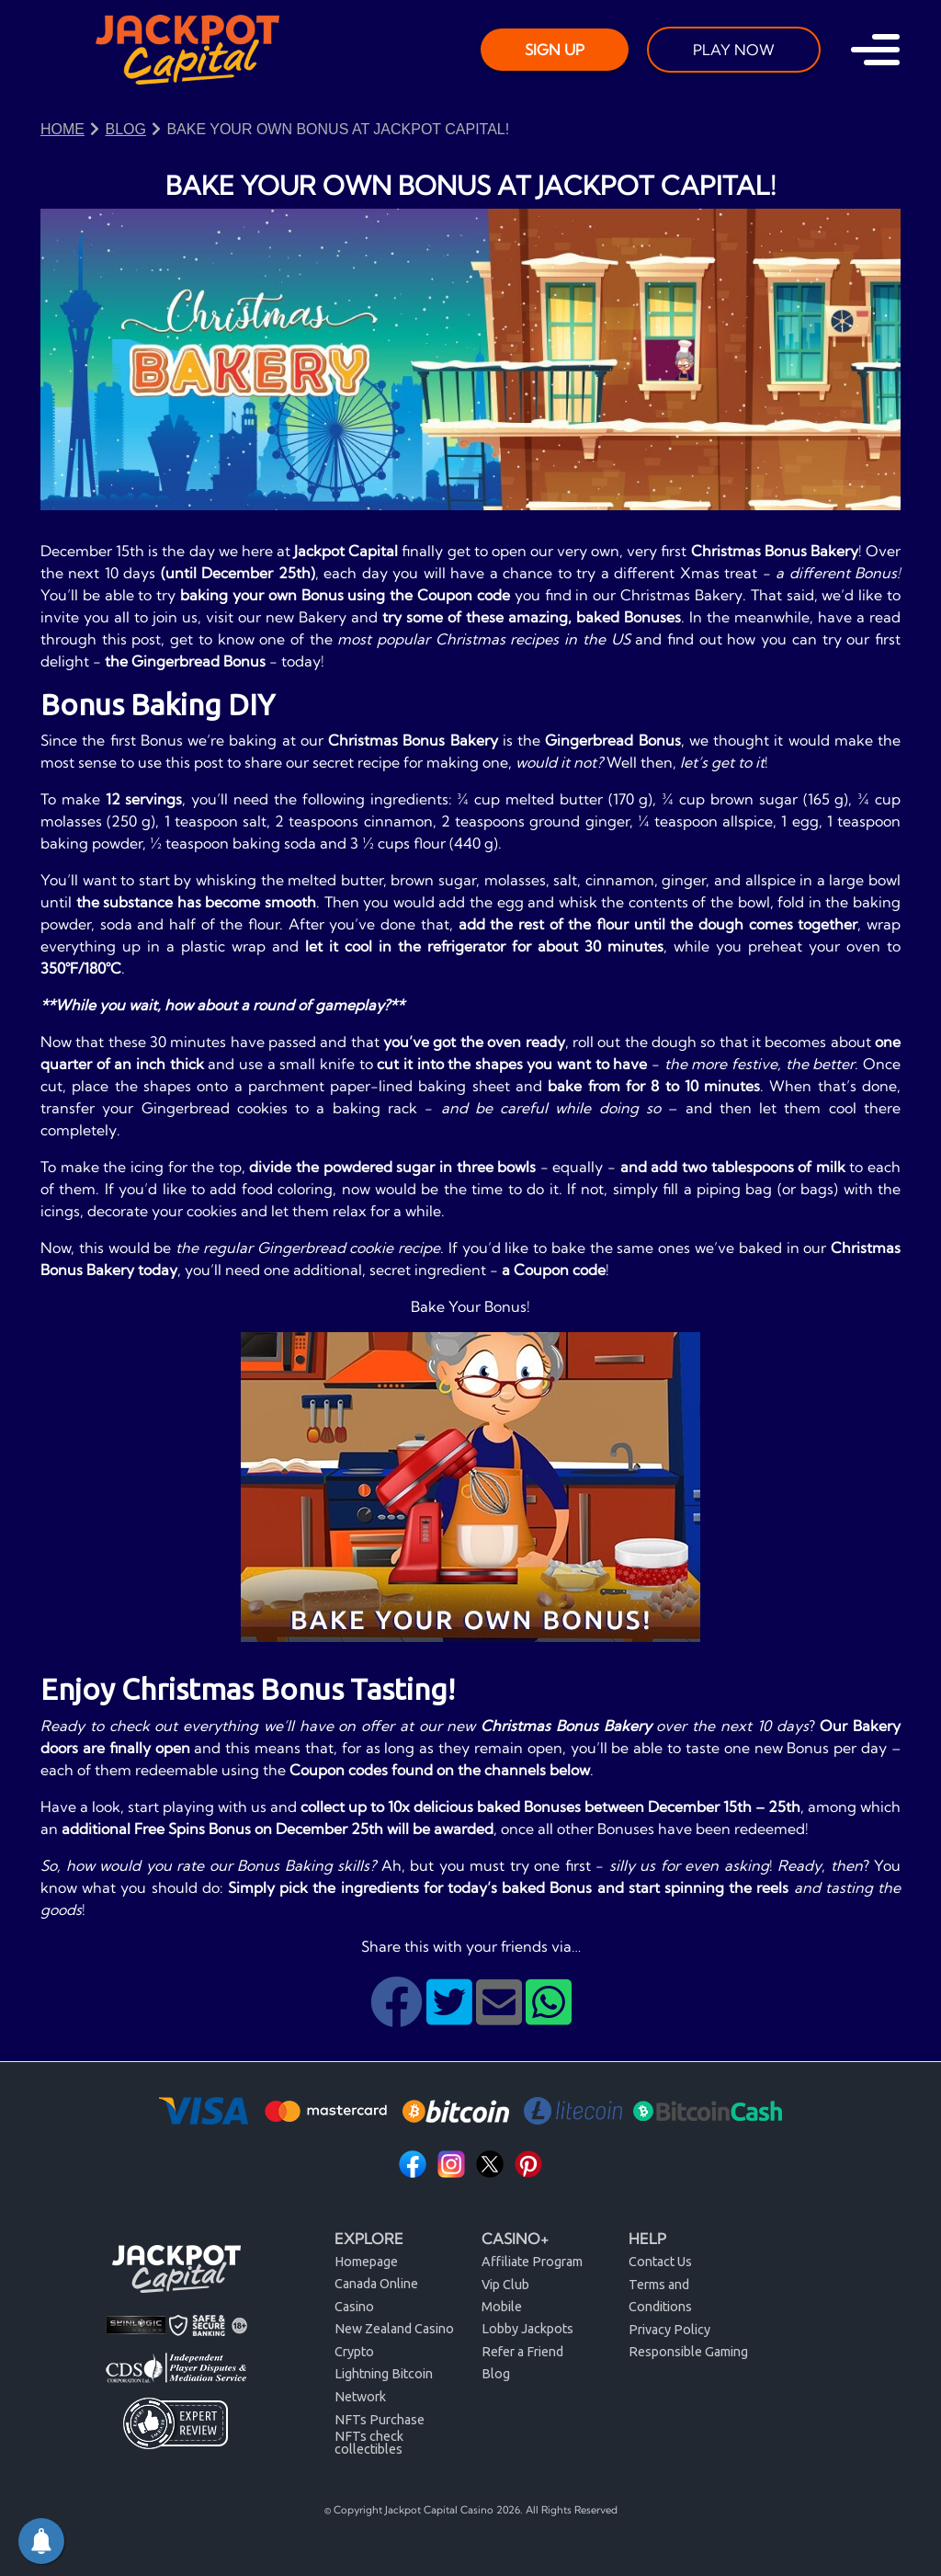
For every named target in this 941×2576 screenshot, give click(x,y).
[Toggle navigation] (875, 49)
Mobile (502, 2306)
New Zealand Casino (394, 2328)
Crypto (354, 2351)
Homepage (366, 2261)
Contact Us (660, 2261)
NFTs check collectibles (368, 2443)
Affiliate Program (532, 2261)
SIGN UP (554, 49)
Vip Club (505, 2284)
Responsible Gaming (688, 2351)
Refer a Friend (522, 2351)
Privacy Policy (669, 2329)
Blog (496, 2373)
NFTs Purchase (379, 2419)
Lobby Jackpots (527, 2328)
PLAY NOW (734, 49)
